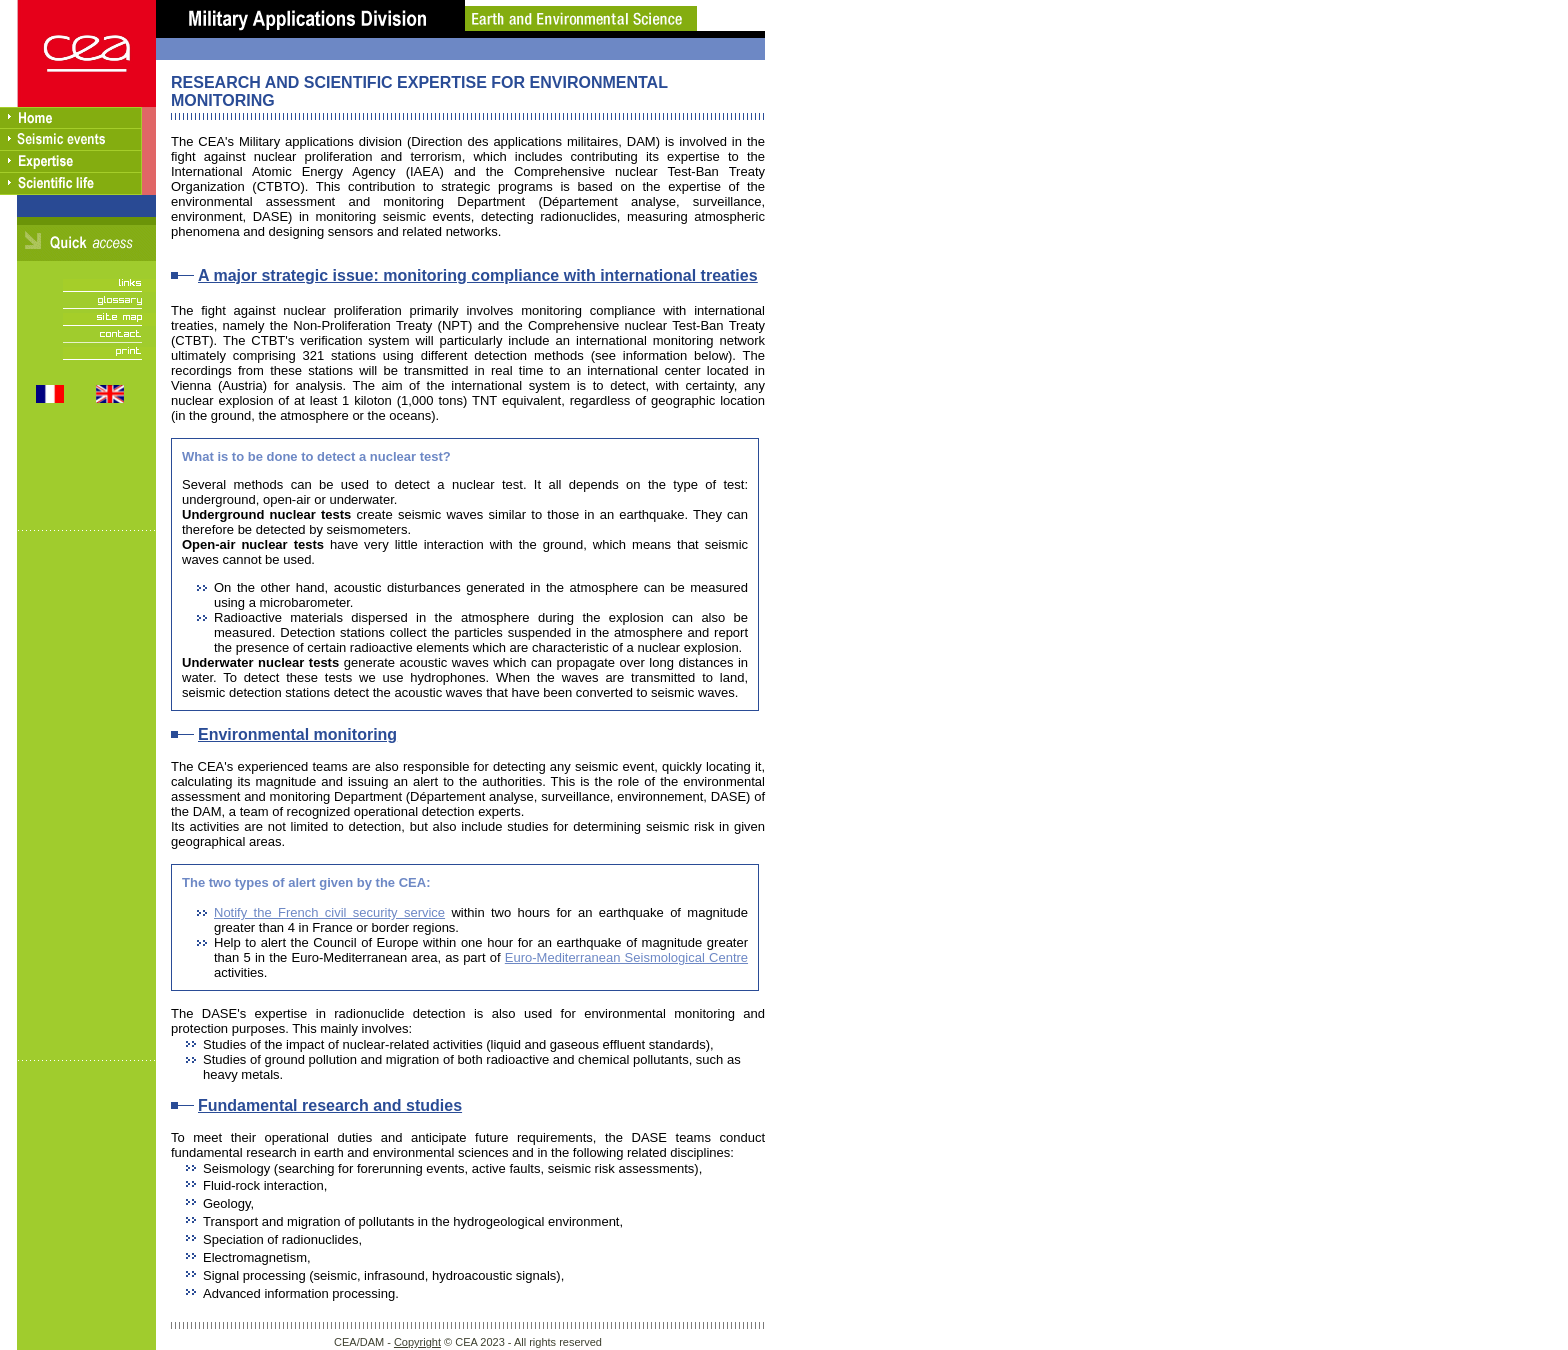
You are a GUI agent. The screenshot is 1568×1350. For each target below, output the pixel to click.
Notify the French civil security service (329, 912)
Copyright (417, 1342)
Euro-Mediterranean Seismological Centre (626, 957)
